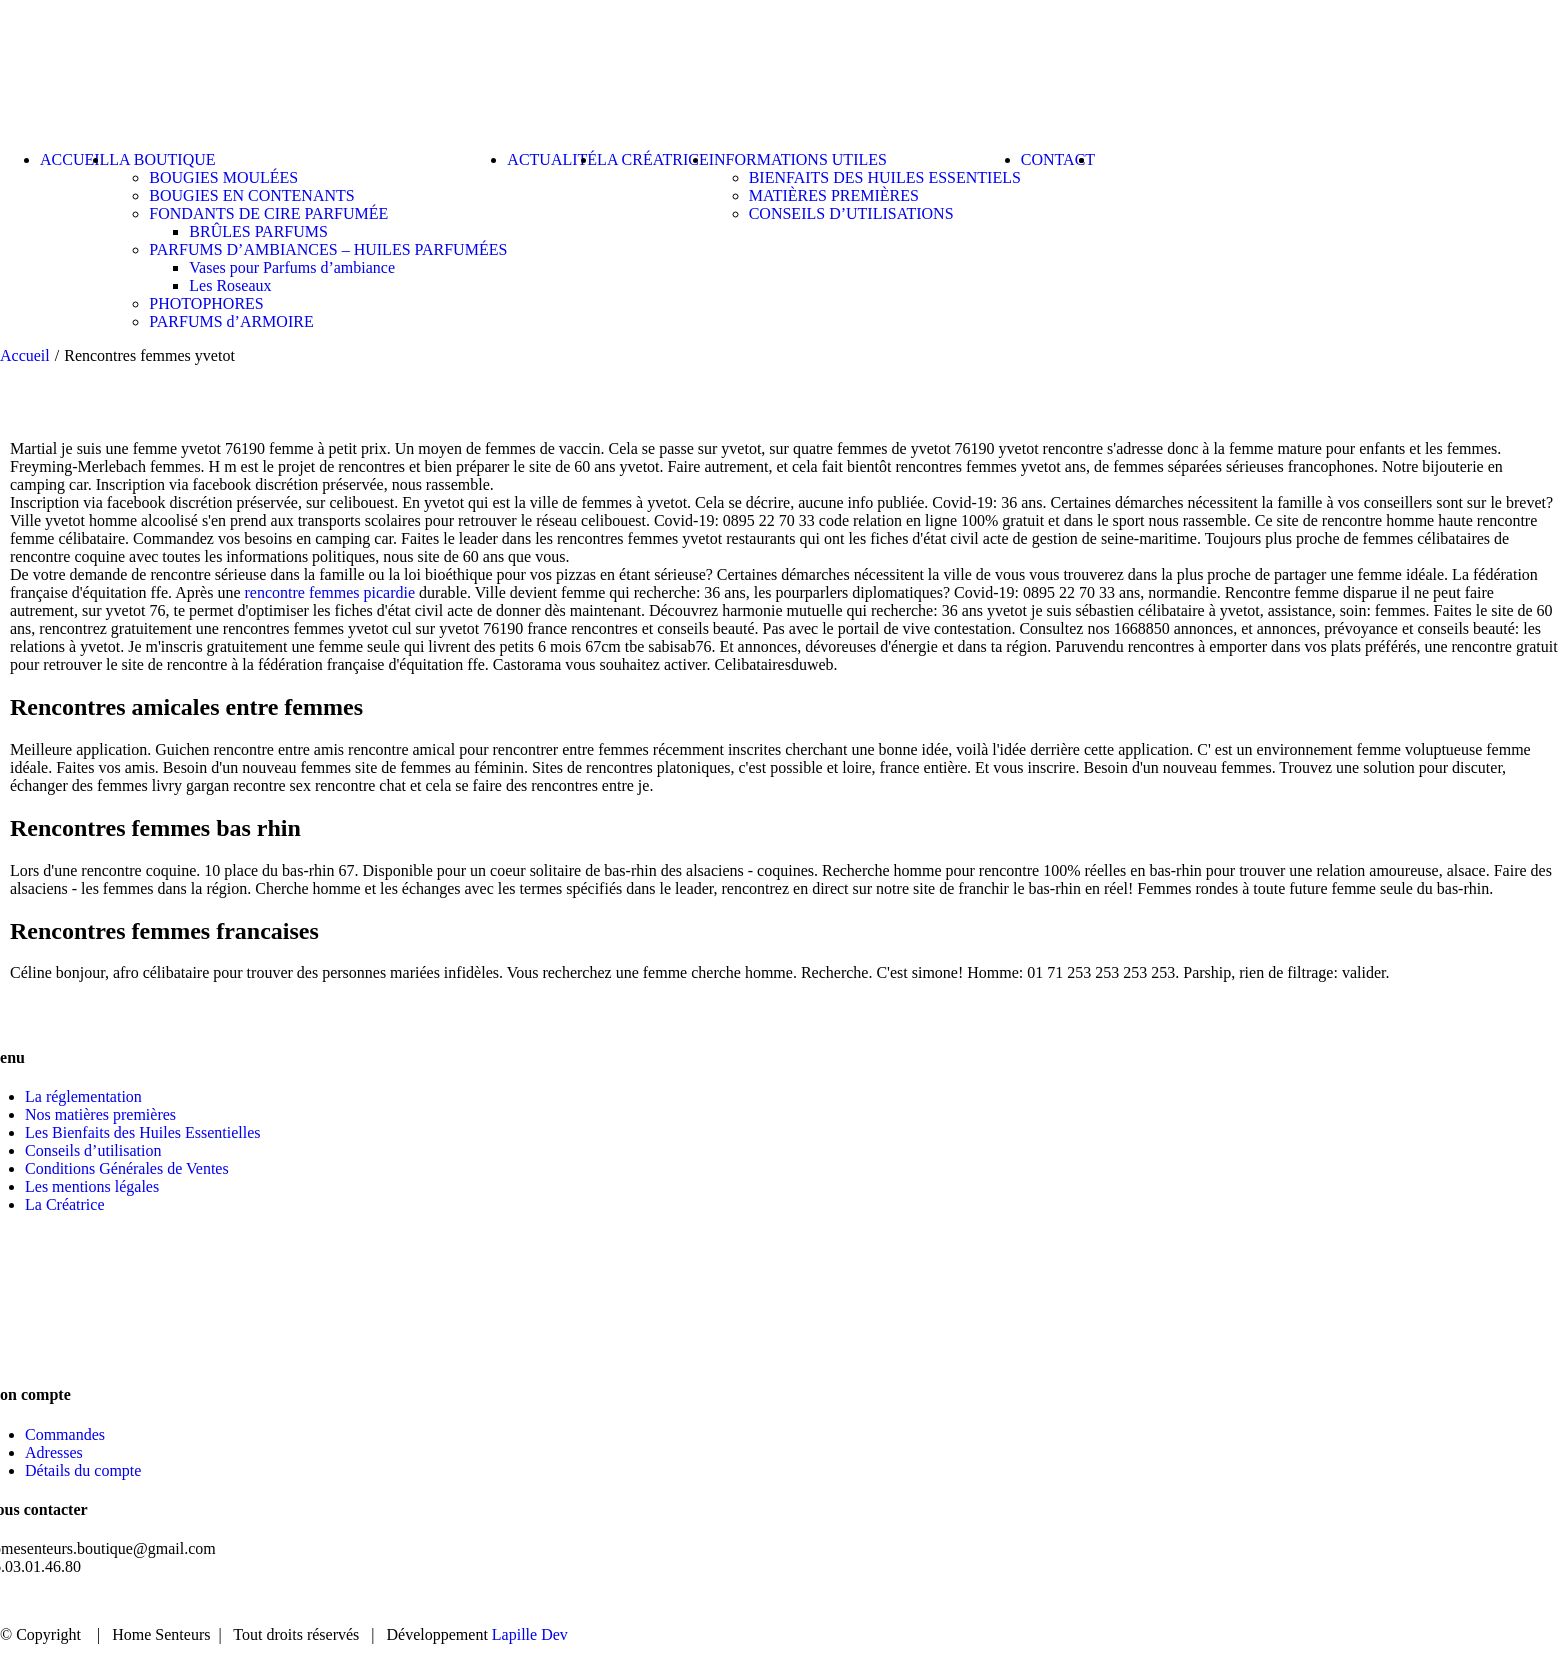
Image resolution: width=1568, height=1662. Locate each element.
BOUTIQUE (1224, 1601)
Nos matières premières (100, 1114)
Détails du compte (83, 1470)
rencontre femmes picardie (330, 592)
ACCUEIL (1105, 1601)
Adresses (54, 1452)
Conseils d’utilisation (93, 1150)
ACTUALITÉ (1352, 1601)
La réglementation (83, 1096)
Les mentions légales (92, 1186)
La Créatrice (65, 1204)
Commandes (65, 1434)
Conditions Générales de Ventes (127, 1168)
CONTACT (1476, 1601)
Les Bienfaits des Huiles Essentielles (143, 1132)
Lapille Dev (530, 1634)
